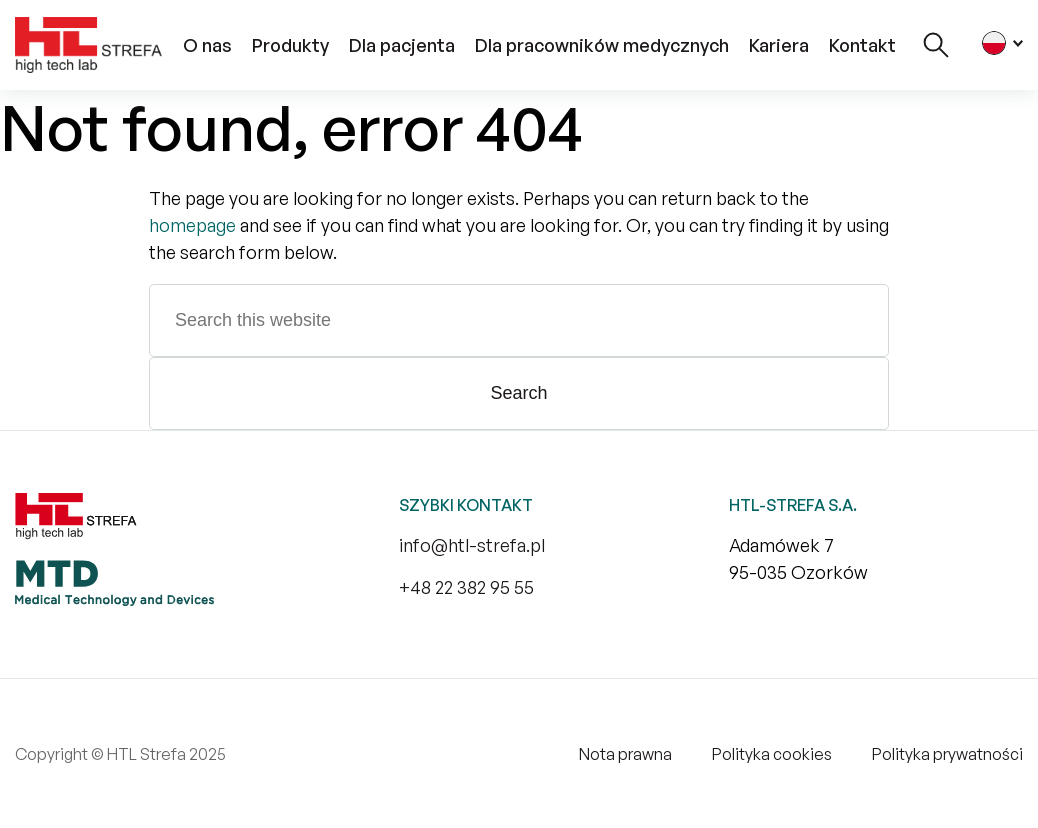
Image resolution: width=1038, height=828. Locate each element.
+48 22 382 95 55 (466, 587)
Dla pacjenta (402, 45)
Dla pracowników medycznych (602, 45)
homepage (192, 225)
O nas (207, 45)
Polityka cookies (772, 754)
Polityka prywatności (947, 754)
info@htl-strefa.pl (472, 545)
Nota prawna (625, 754)
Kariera (779, 45)
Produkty (290, 45)
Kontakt (862, 45)
